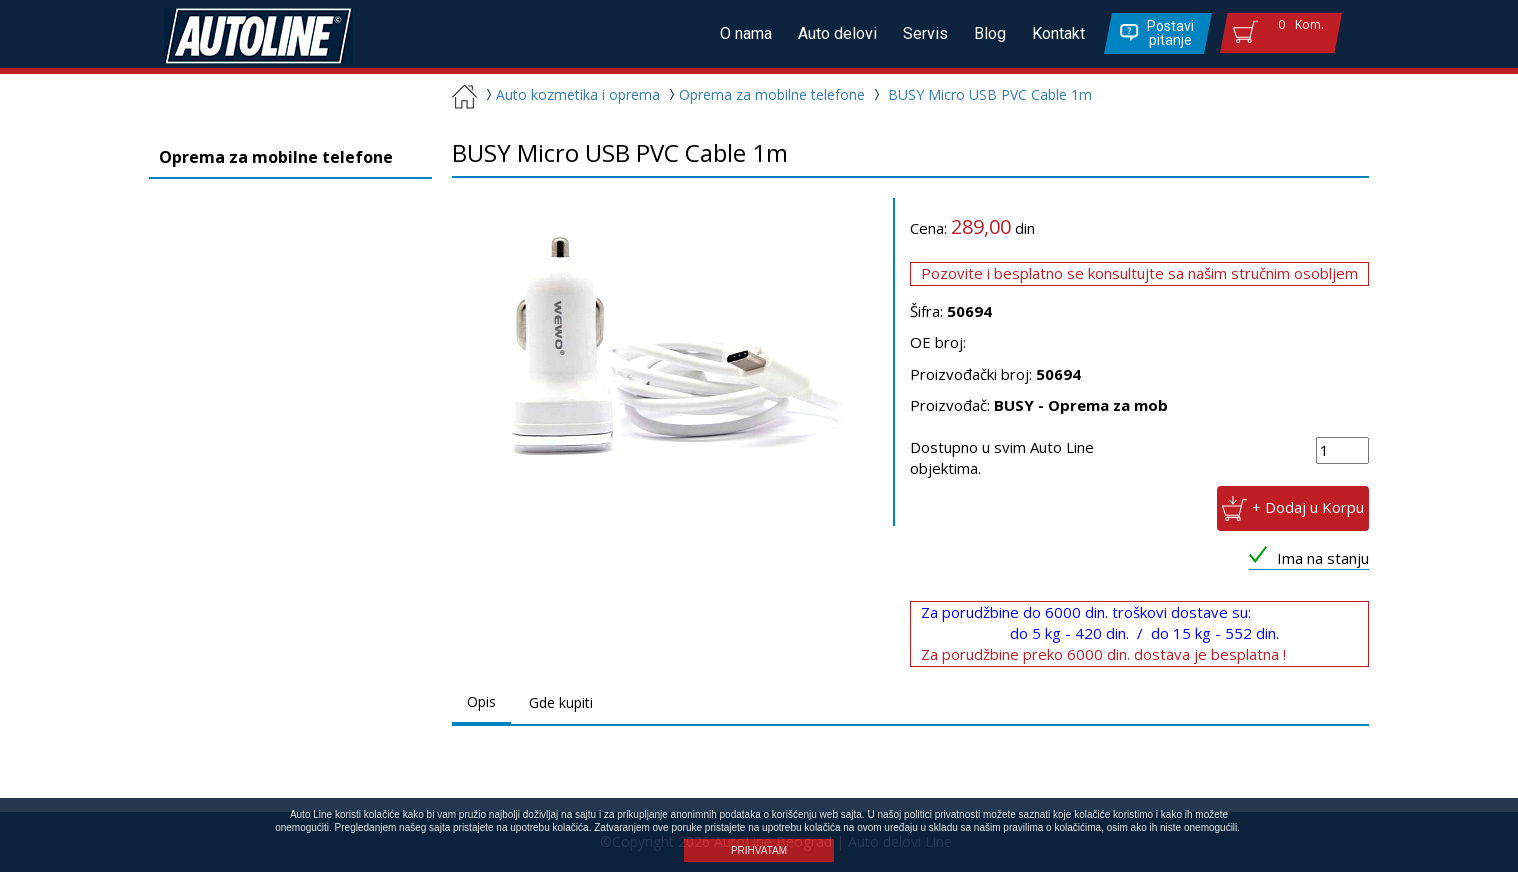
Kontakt (1058, 33)
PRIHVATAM (759, 850)
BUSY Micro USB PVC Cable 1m (990, 94)
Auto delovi (837, 33)
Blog (990, 33)
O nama (746, 33)
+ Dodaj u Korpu (1308, 506)
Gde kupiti (561, 702)
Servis (925, 33)
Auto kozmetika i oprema (570, 94)
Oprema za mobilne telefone (764, 94)
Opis (481, 701)
